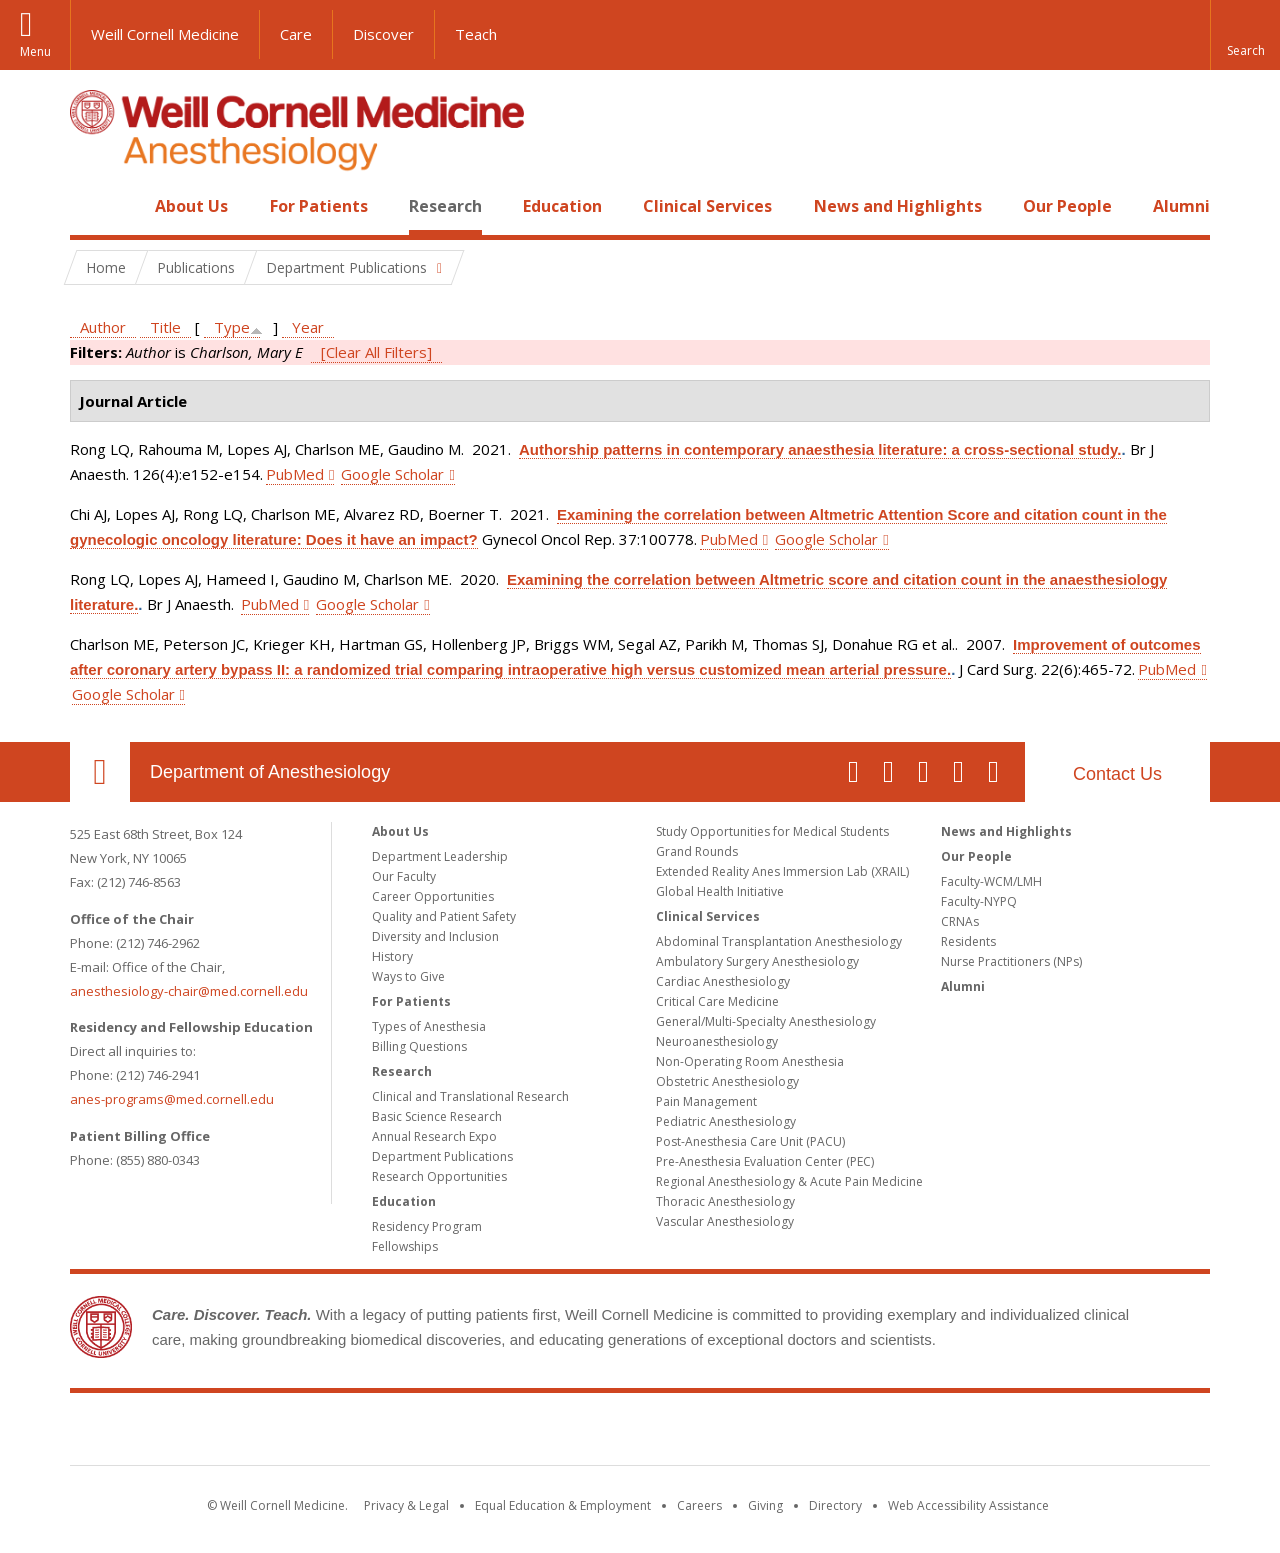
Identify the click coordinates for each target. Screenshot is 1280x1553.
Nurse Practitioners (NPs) (1011, 961)
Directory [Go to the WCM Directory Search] (835, 1505)
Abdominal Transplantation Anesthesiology (779, 941)
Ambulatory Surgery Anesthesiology (757, 961)
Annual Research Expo (434, 1136)
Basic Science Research (437, 1116)
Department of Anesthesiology (270, 772)
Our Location (100, 772)
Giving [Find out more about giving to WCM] (765, 1505)
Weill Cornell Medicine (165, 34)
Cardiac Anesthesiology (723, 981)
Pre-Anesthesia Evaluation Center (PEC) (765, 1161)
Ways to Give (408, 976)
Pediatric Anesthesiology (726, 1121)
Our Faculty (404, 876)
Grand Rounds (697, 851)
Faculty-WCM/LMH (991, 881)
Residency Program (427, 1226)
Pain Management (706, 1101)
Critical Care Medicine (717, 1001)
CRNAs (960, 921)
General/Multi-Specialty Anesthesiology (766, 1021)
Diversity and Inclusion (435, 936)
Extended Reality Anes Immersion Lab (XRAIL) (782, 871)
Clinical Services (707, 206)
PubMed (295, 474)
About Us (191, 206)
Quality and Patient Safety (444, 916)
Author (103, 327)
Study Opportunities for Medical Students (772, 831)
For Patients (319, 206)
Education (562, 206)
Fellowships (405, 1246)
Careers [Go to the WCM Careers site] (699, 1505)
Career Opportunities (433, 896)
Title (165, 327)
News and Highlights (898, 206)
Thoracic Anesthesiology (725, 1201)
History (392, 956)
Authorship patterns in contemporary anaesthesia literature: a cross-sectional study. (820, 449)
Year (308, 327)
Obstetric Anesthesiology (727, 1081)
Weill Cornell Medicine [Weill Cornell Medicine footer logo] (640, 1433)
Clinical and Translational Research (470, 1096)
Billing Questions (419, 1046)
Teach (476, 34)
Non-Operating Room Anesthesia (750, 1061)
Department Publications (442, 1156)
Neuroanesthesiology (717, 1041)
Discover (383, 34)
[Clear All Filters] (376, 352)
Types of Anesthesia (429, 1026)
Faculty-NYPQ (979, 901)
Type (232, 327)
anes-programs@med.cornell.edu (172, 1099)
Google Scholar (392, 474)
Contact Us (1117, 774)
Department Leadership (440, 856)
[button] (1245, 35)
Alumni (1181, 206)
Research (445, 206)
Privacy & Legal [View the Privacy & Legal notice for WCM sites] (406, 1505)
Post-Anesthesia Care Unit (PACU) (750, 1141)
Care (296, 34)
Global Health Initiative (720, 891)
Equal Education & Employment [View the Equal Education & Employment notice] (563, 1505)
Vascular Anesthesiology (725, 1221)
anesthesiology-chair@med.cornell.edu (189, 991)
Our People (1067, 206)
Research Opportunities (439, 1176)
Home (92, 206)
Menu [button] (35, 51)
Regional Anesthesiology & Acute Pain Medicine (789, 1181)
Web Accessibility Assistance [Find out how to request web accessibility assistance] (968, 1505)
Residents (968, 941)
